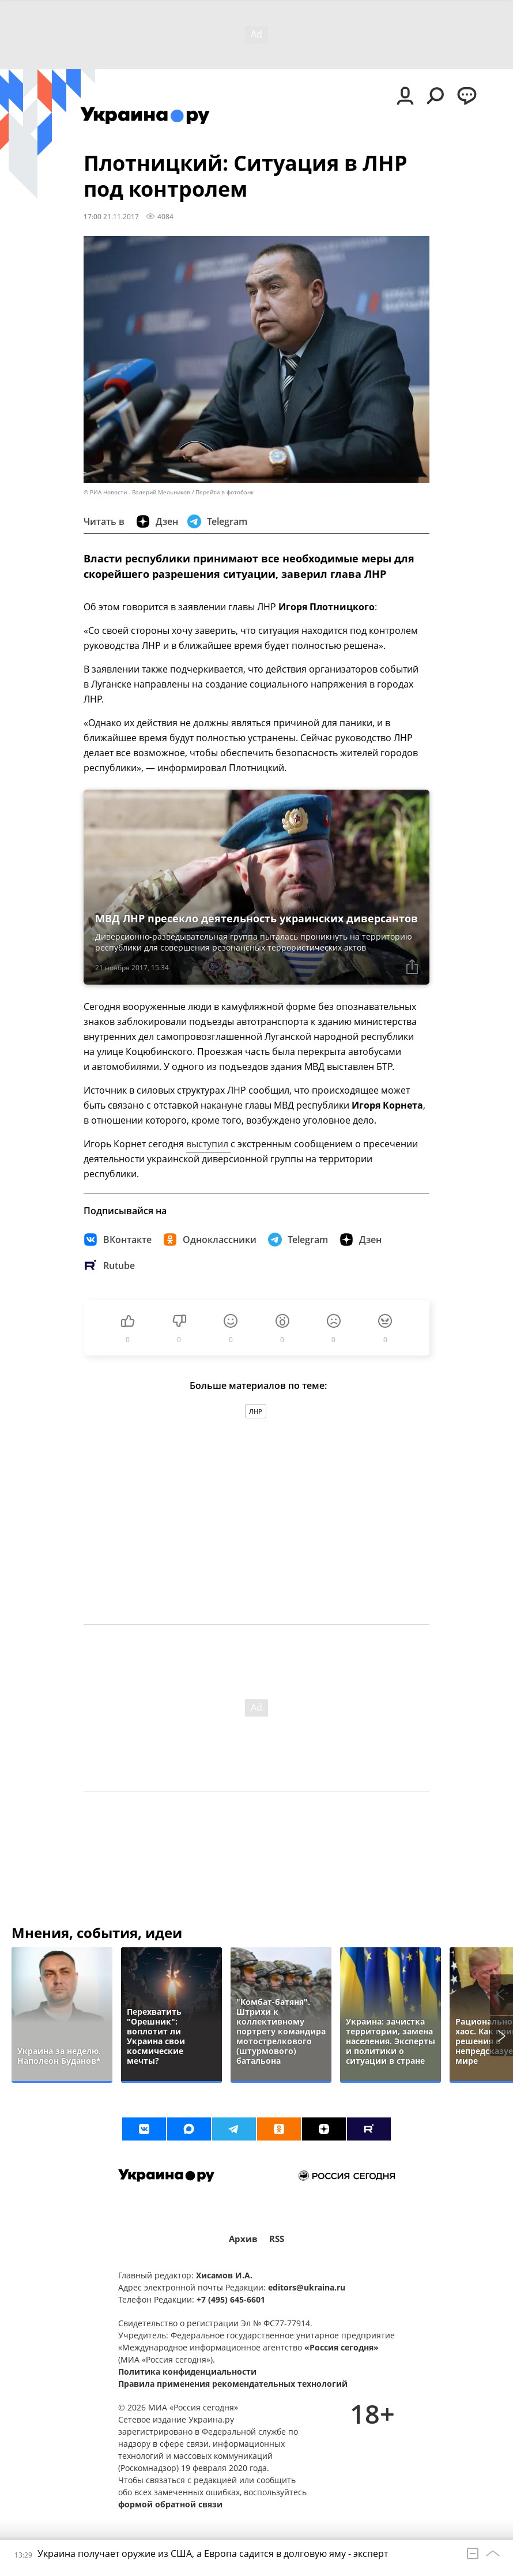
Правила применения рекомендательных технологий (233, 2383)
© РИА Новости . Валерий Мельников (137, 492)
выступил (208, 1143)
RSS (276, 2239)
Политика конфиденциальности (187, 2371)
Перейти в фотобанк (224, 492)
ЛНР (255, 1411)
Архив (243, 2239)
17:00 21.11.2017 (111, 216)
